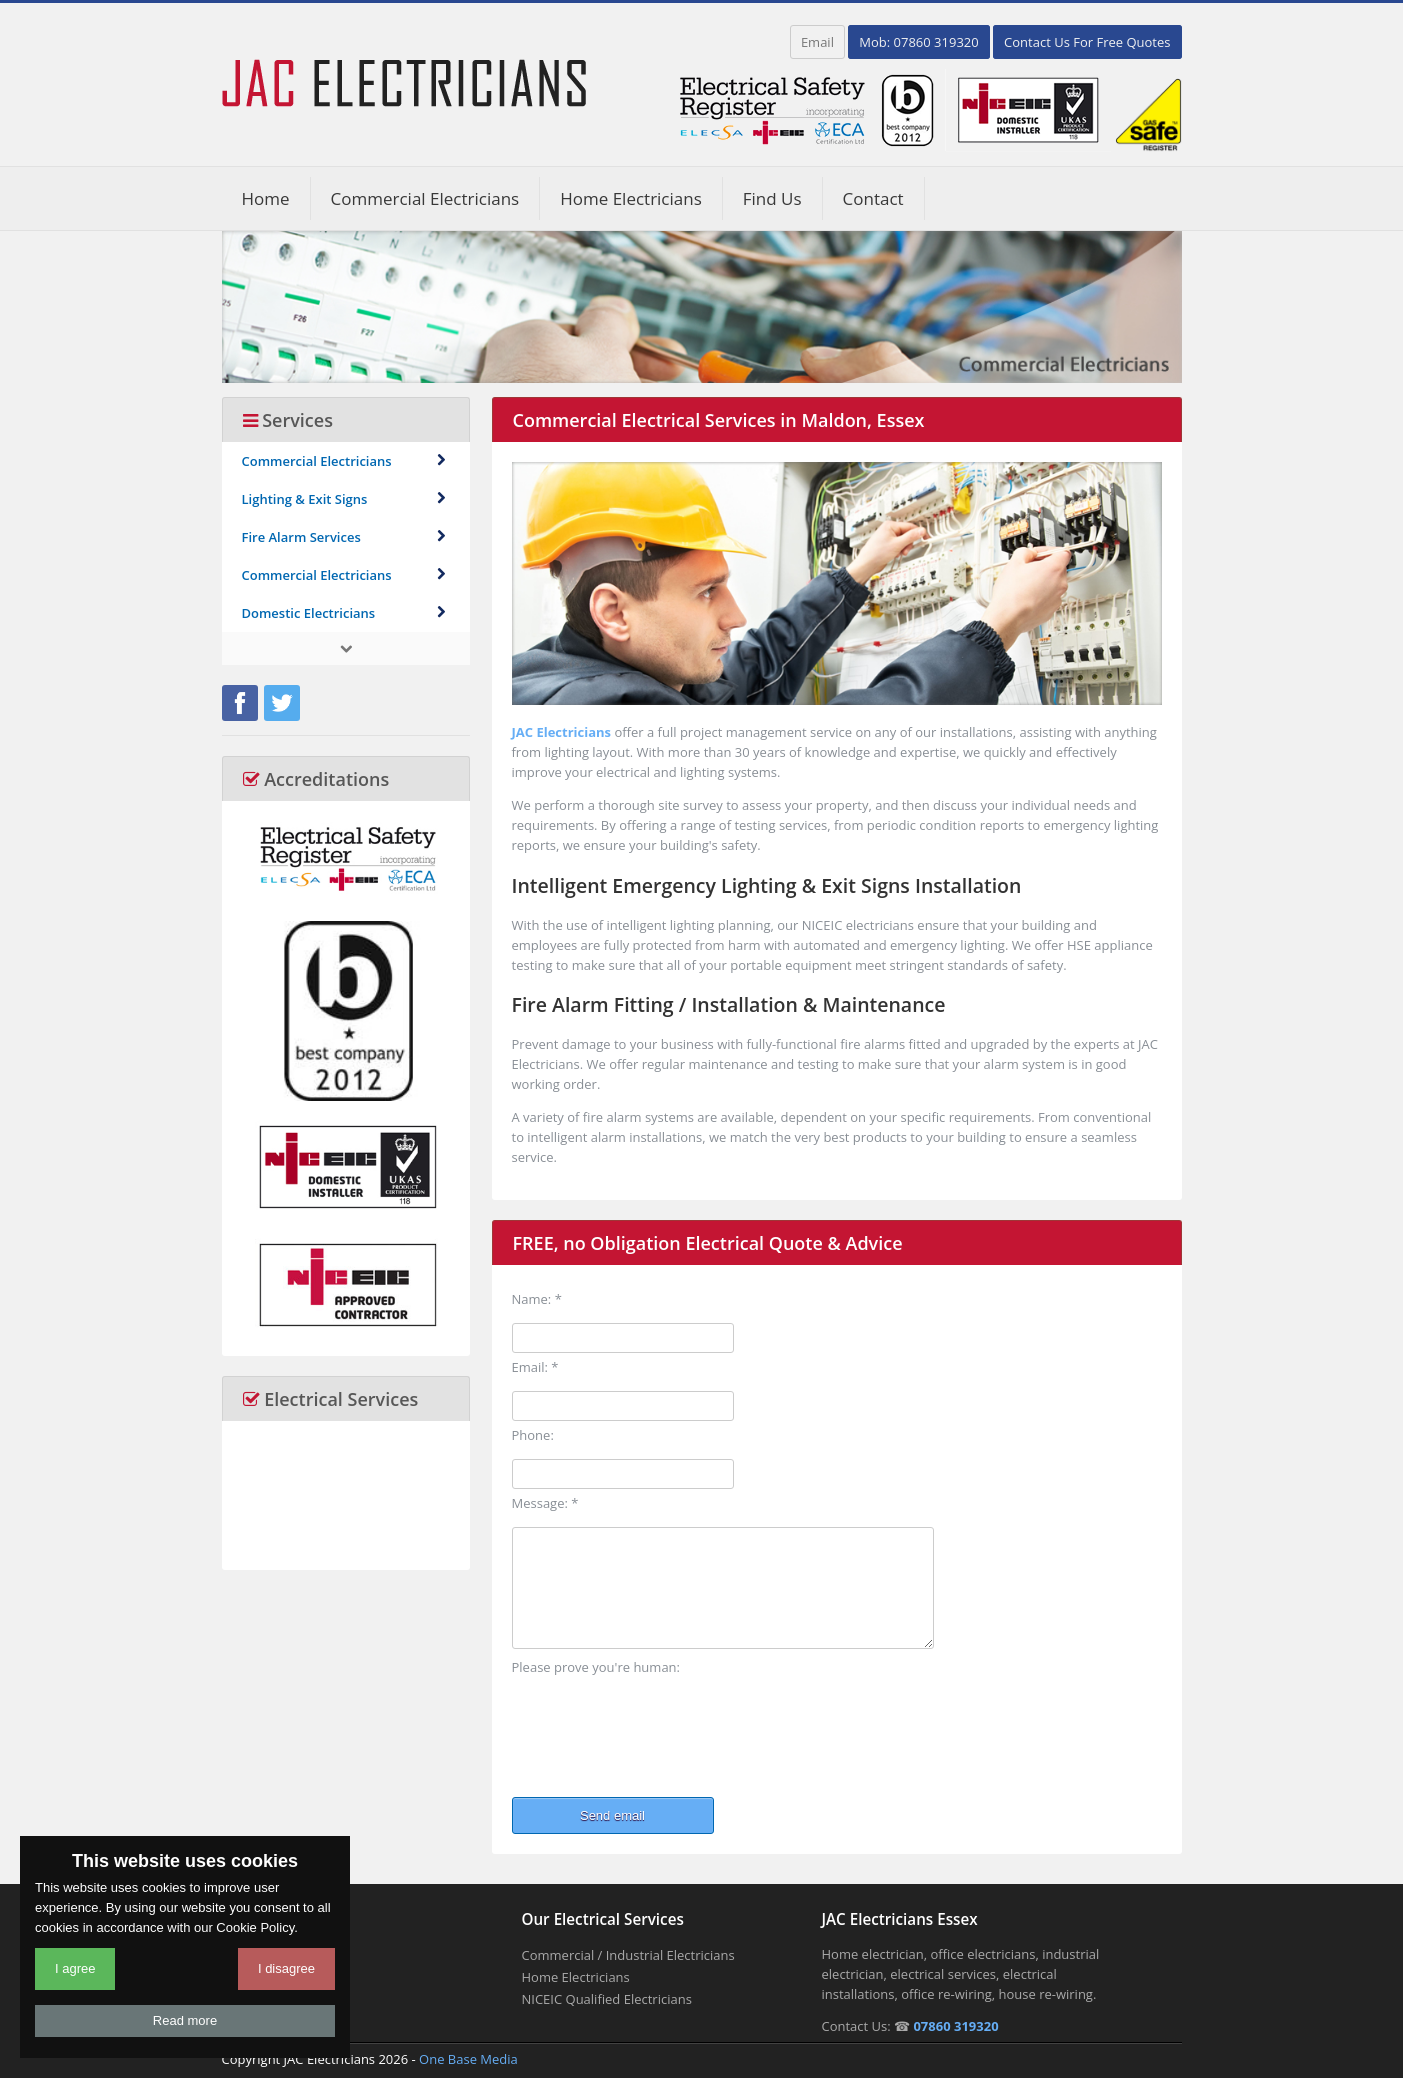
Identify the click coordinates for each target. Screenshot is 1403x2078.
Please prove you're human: (596, 1667)
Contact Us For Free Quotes (1087, 42)
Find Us (772, 198)
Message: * (545, 1503)
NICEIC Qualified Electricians (607, 1999)
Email (817, 42)
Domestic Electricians (346, 613)
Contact (873, 198)
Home (266, 198)
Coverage (250, 1999)
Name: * (537, 1299)
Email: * (535, 1367)
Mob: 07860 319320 (918, 42)
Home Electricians (631, 198)
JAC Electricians (562, 732)
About (240, 1977)
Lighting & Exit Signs (346, 499)
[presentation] (664, 1730)
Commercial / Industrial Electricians (628, 1955)
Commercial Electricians (425, 198)
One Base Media (468, 2059)
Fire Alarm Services (346, 537)
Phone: (533, 1435)
